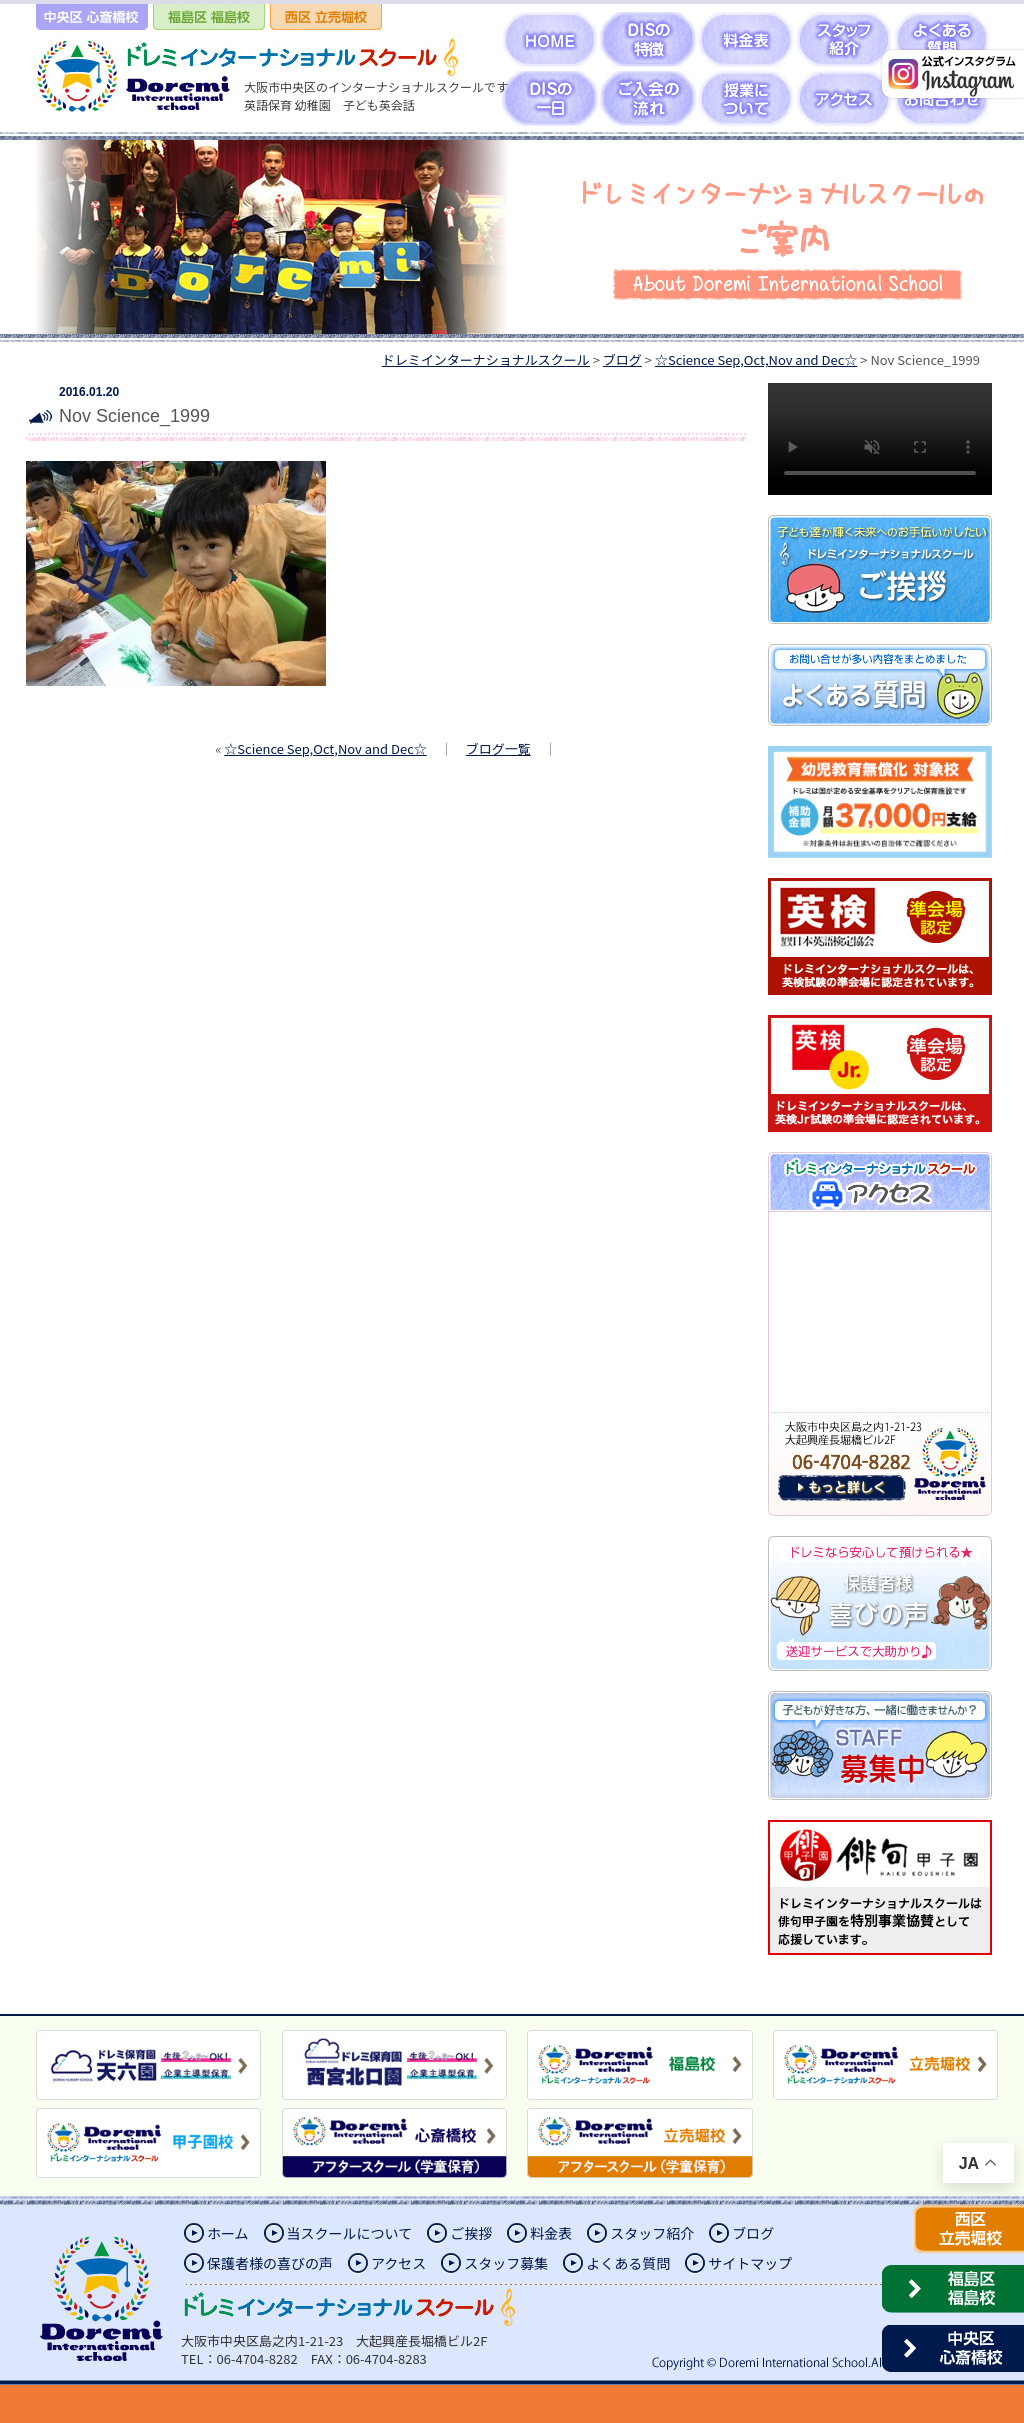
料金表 (551, 2233)
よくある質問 (628, 2263)
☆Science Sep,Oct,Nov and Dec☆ (325, 748)
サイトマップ (750, 2263)
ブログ (753, 2233)
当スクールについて (350, 2233)
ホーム (228, 2233)
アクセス (398, 2263)
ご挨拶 (471, 2233)
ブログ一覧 (498, 748)
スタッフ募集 (506, 2263)
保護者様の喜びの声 (270, 2263)
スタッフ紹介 (652, 2233)
